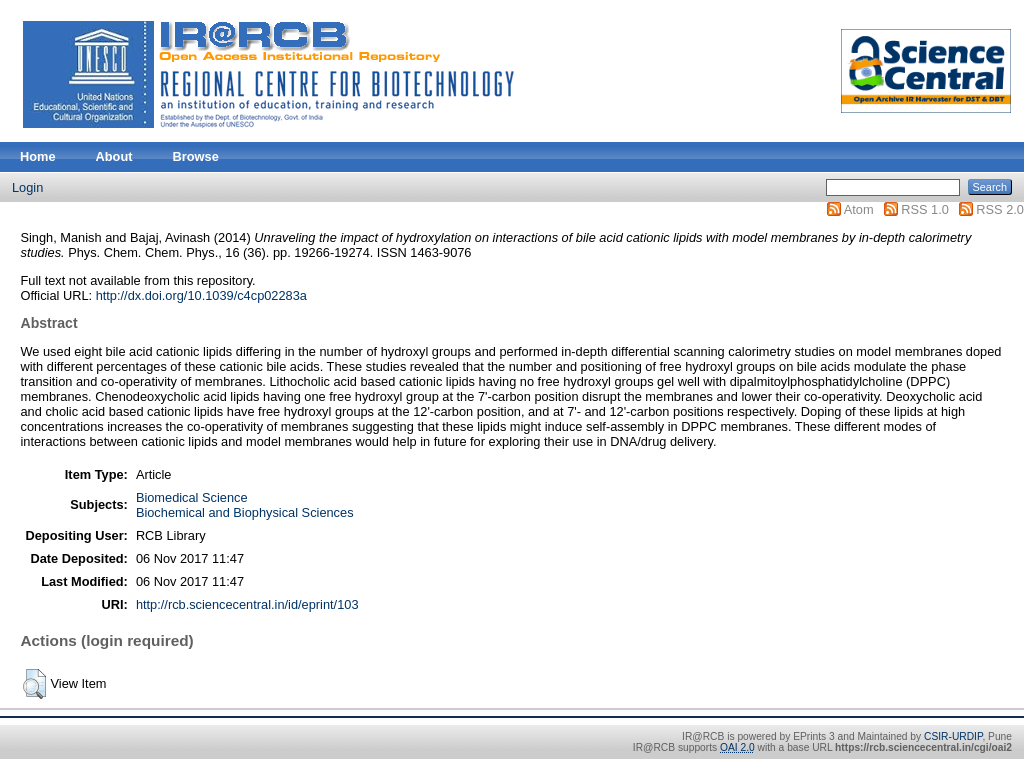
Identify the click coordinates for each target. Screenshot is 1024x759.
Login (27, 187)
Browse (196, 156)
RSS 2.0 (1000, 209)
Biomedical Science (192, 497)
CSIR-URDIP (953, 736)
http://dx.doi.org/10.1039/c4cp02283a (201, 295)
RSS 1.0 (925, 209)
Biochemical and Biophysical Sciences (245, 512)
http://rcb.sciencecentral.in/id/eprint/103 (247, 604)
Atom (859, 209)
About (114, 156)
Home (38, 156)
